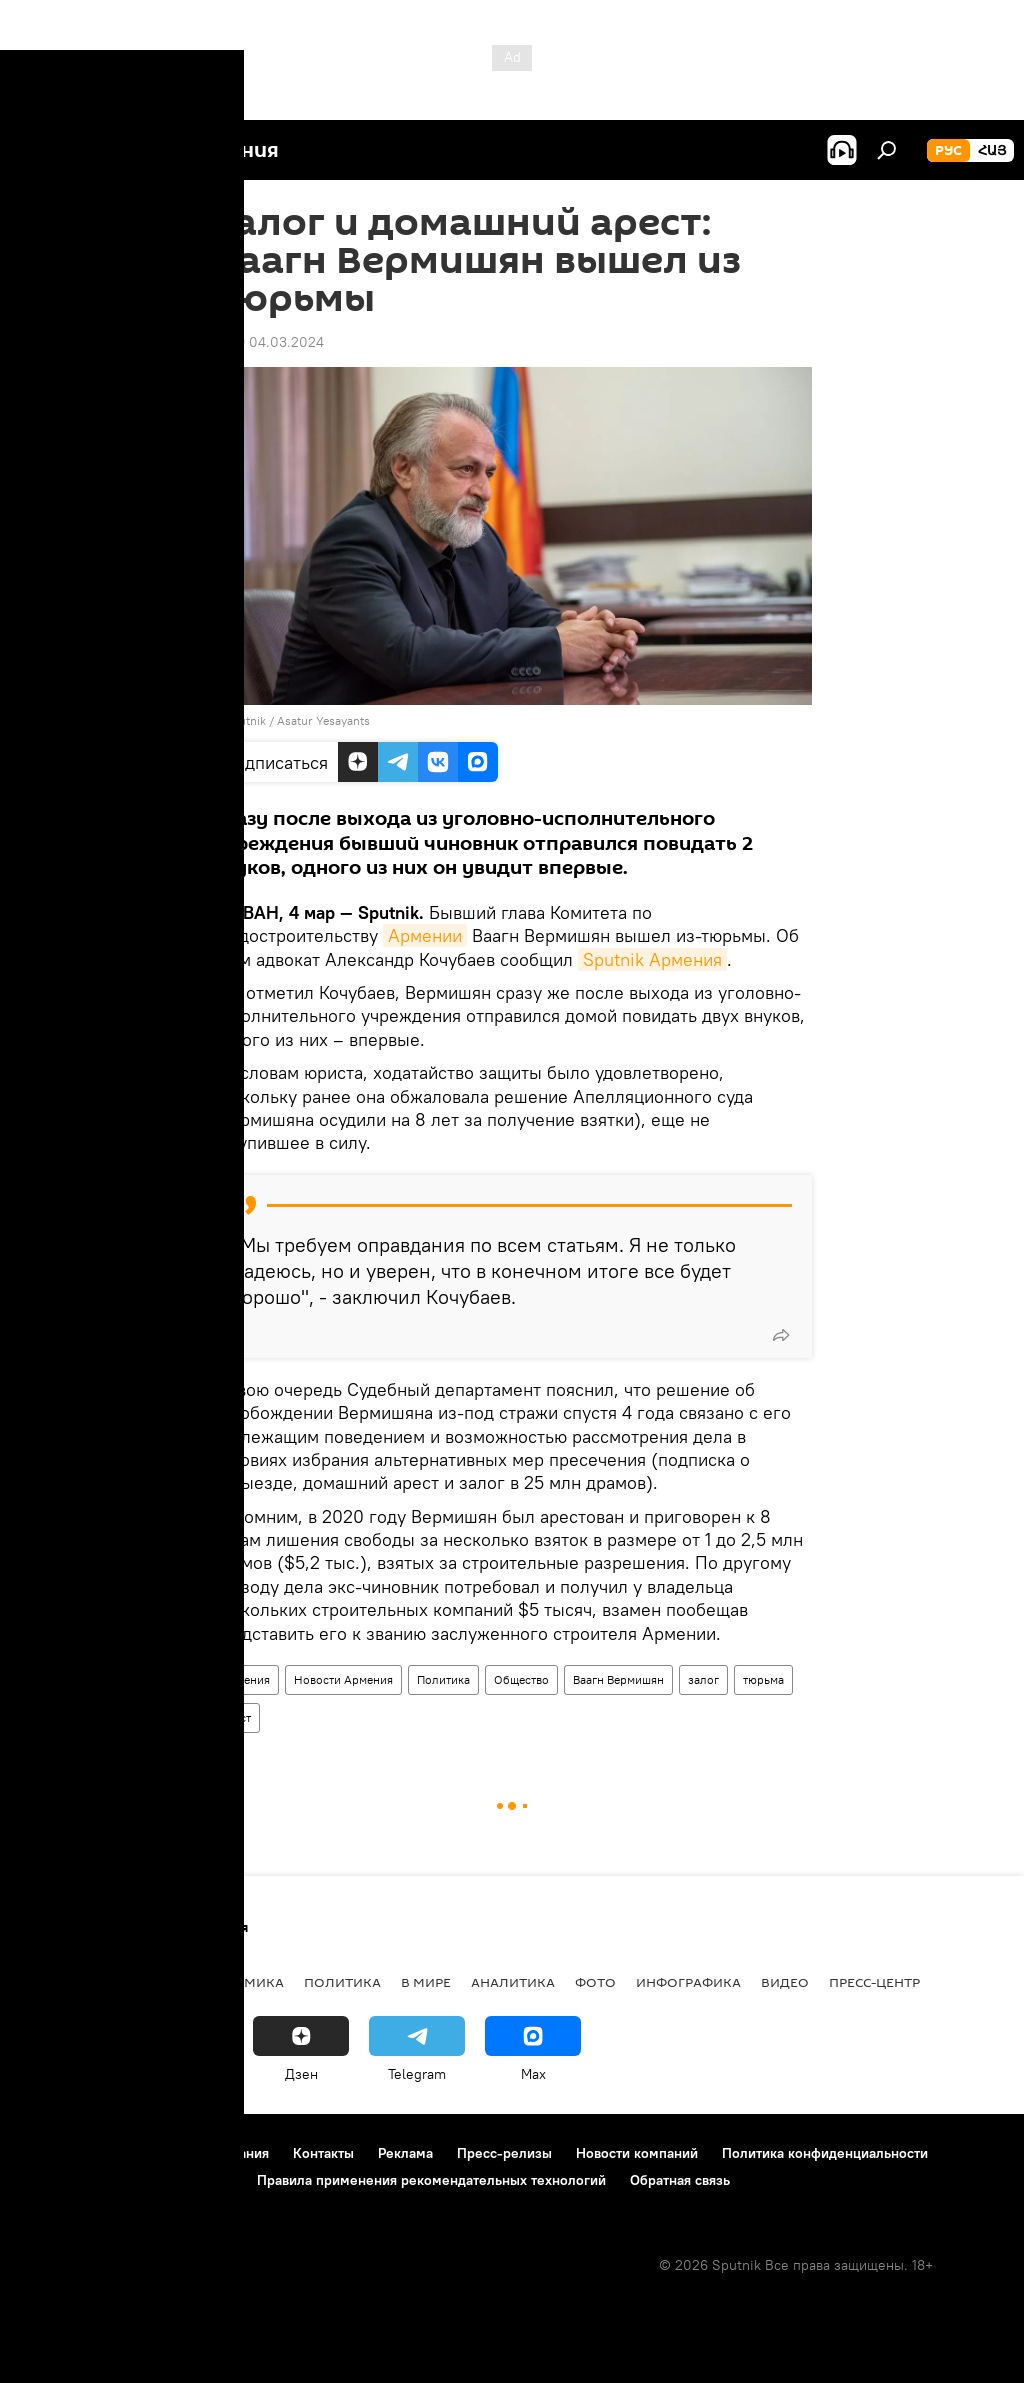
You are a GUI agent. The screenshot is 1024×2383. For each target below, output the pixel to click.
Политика (443, 1679)
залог (703, 1679)
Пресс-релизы (504, 2153)
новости (54, 1982)
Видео (785, 1982)
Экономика (239, 1982)
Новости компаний (637, 2153)
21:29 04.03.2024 (268, 342)
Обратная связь (680, 2180)
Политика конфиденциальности (825, 2153)
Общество (521, 1679)
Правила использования (190, 2153)
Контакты (323, 2153)
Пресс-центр (874, 1982)
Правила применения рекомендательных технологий (431, 2180)
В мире (426, 1982)
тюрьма (763, 1679)
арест (236, 1717)
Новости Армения (343, 1679)
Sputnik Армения (652, 959)
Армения (245, 1679)
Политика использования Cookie (127, 2180)
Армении (425, 935)
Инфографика (688, 1982)
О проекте (54, 2153)
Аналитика (513, 1982)
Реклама (405, 2153)
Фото (595, 1982)
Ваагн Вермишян (618, 1679)
